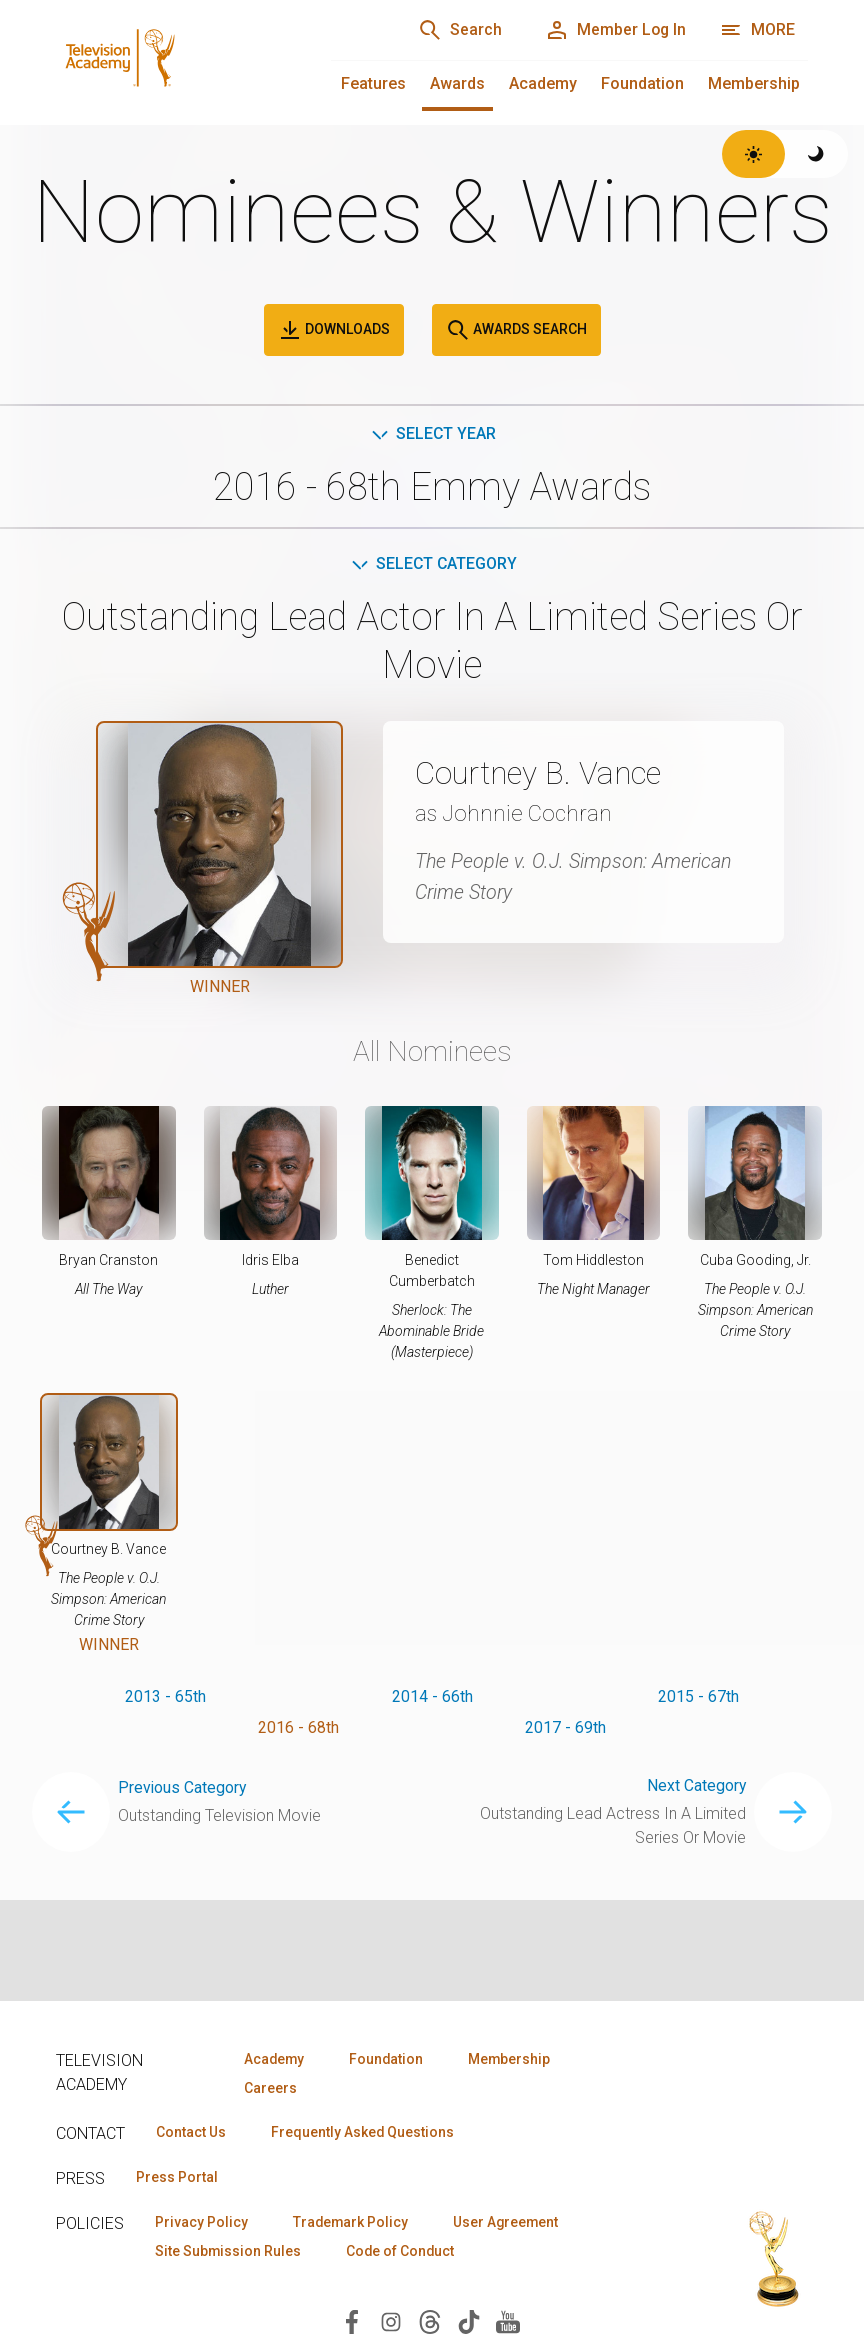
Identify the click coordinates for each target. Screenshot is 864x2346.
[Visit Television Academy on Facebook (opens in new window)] (352, 2322)
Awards (457, 83)
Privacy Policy (202, 2223)
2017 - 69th (565, 1728)
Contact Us (192, 2133)
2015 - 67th (698, 1696)
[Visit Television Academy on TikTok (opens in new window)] (469, 2322)
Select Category (432, 564)
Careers (268, 2088)
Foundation (642, 83)
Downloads (334, 330)
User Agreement (513, 2223)
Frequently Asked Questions (366, 2133)
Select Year (432, 433)
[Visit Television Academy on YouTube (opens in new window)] (508, 2322)
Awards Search (516, 330)
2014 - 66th (432, 1696)
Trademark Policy (354, 2223)
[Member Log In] (613, 30)
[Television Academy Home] (173, 60)
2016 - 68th (298, 1728)
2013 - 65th (165, 1696)
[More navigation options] (757, 30)
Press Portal (178, 2178)
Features (373, 83)
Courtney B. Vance (542, 774)
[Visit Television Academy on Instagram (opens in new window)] (391, 2322)
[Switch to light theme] (753, 154)
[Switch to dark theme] (816, 154)
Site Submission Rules (229, 2252)
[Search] (456, 30)
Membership (754, 83)
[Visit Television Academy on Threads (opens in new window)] (430, 2322)
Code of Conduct (405, 2252)
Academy (543, 83)
